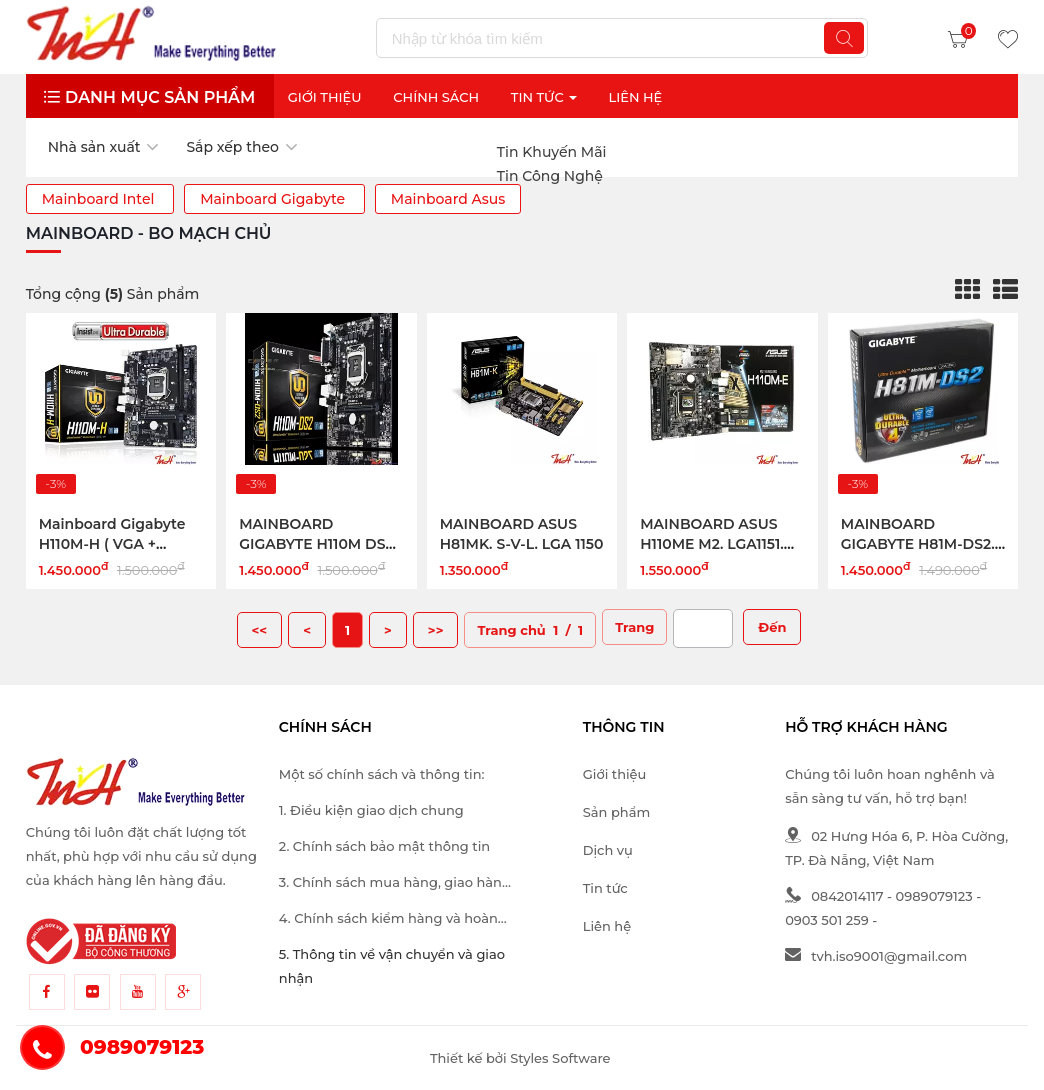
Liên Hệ (635, 97)
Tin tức (605, 888)
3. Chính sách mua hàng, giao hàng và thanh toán (395, 884)
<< (260, 630)
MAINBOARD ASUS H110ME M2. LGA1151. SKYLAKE (712, 544)
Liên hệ (607, 926)
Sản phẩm (616, 812)
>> (436, 630)
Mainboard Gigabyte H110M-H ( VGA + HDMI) (112, 544)
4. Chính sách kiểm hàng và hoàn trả (388, 920)
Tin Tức (544, 97)
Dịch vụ (608, 850)
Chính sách (436, 97)
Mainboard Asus (448, 199)
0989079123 (934, 896)
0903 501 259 (827, 920)
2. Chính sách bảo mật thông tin (384, 846)
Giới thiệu (325, 97)
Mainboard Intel (100, 199)
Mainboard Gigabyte (274, 199)
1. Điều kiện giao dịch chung (371, 810)
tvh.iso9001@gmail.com (876, 956)
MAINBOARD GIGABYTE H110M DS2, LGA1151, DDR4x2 (318, 544)
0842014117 (834, 896)
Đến (772, 627)
